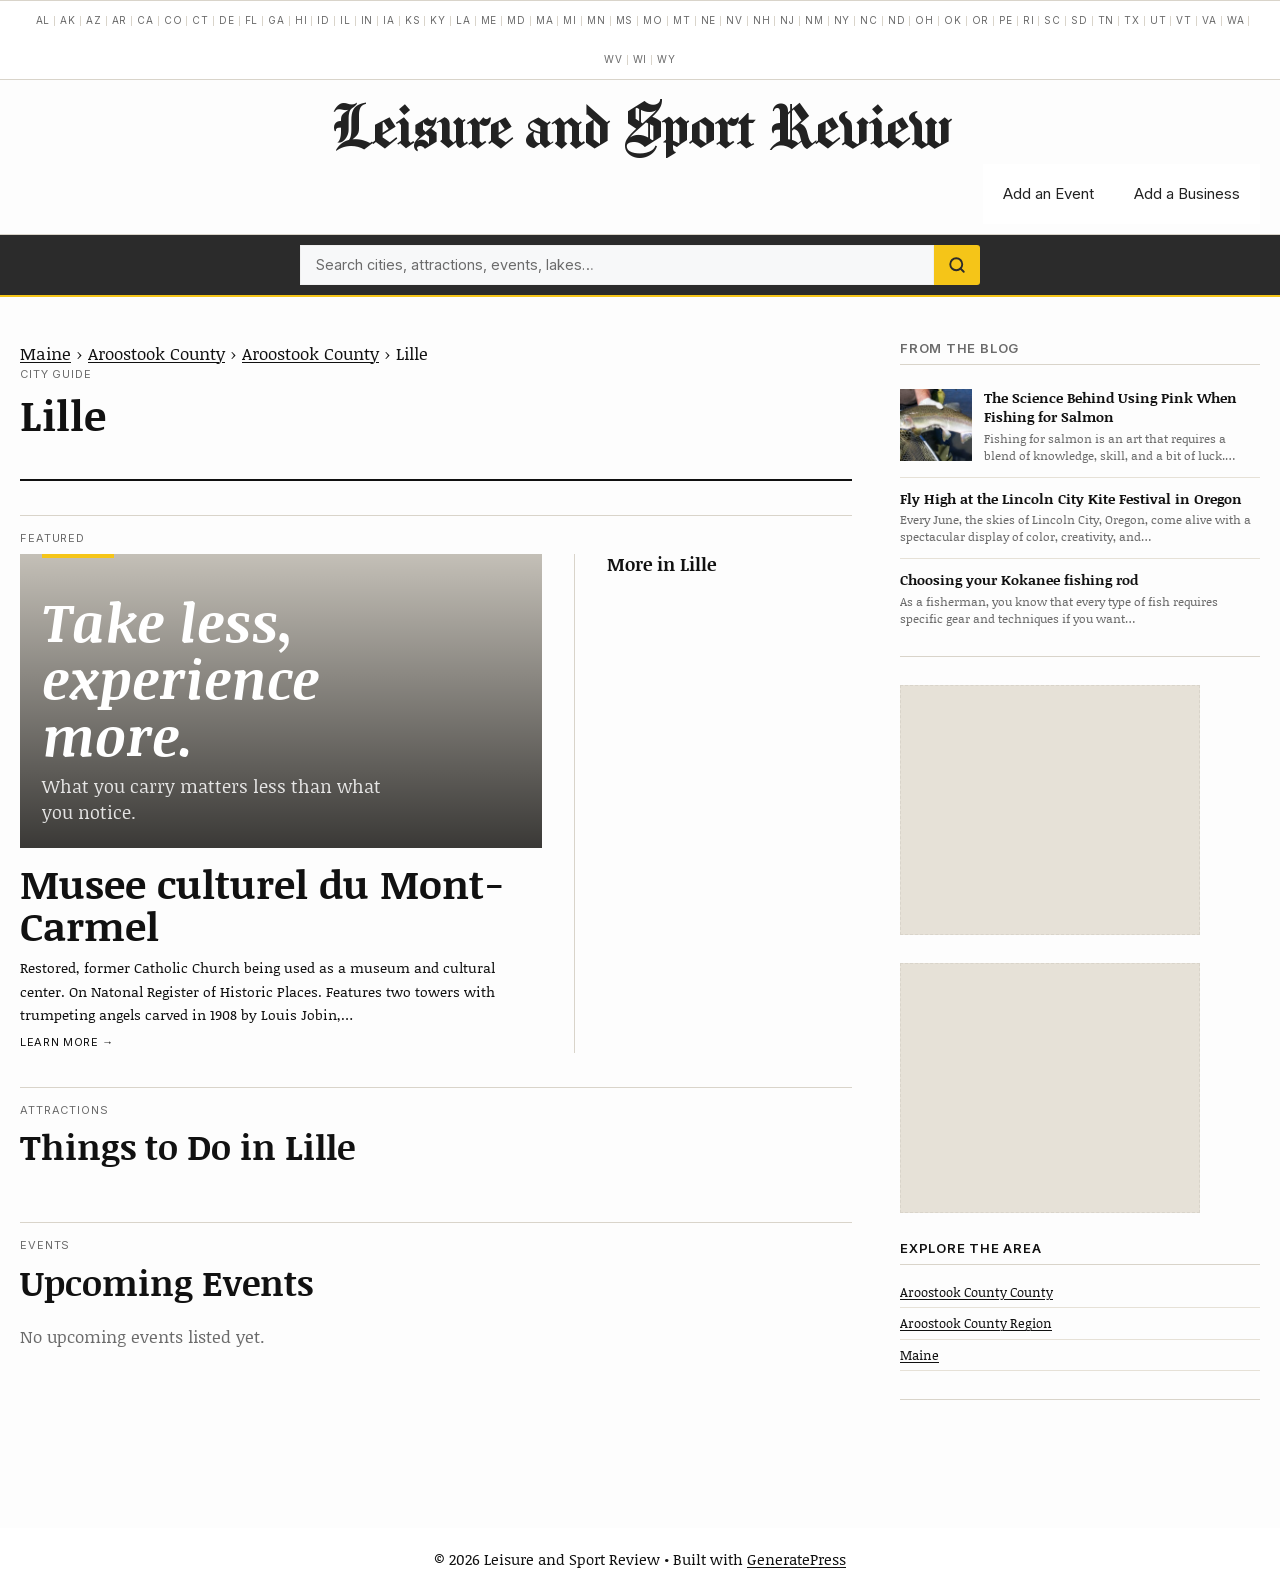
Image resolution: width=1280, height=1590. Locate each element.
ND (897, 20)
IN (367, 20)
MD (516, 20)
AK (68, 20)
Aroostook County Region (976, 1323)
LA (463, 20)
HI (301, 20)
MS (625, 20)
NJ (787, 20)
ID (323, 20)
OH (924, 20)
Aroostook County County (976, 1292)
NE (709, 20)
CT (200, 20)
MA (545, 20)
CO (173, 20)
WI (640, 59)
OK (953, 20)
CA (145, 20)
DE (227, 20)
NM (814, 20)
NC (869, 20)
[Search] (957, 265)
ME (489, 20)
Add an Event (1048, 193)
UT (1158, 20)
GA (276, 20)
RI (1029, 20)
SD (1079, 20)
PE (1006, 20)
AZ (94, 20)
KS (413, 20)
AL (43, 20)
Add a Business (1187, 193)
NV (734, 20)
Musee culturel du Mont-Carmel (262, 904)
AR (120, 20)
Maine (45, 353)
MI (570, 20)
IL (345, 20)
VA (1209, 20)
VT (1184, 20)
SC (1052, 20)
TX (1132, 20)
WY (666, 59)
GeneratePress (796, 1559)
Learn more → (67, 1042)
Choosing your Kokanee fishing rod (1019, 579)
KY (438, 20)
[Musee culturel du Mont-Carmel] (281, 700)
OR (981, 20)
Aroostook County (156, 353)
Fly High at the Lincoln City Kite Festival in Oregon (1071, 498)
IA (389, 20)
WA (1236, 20)
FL (252, 20)
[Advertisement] (1050, 810)
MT (682, 20)
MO (653, 20)
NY (842, 20)
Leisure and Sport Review (640, 125)
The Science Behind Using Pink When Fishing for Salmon (1110, 407)
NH (762, 20)
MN (596, 20)
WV (613, 59)
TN (1106, 20)
